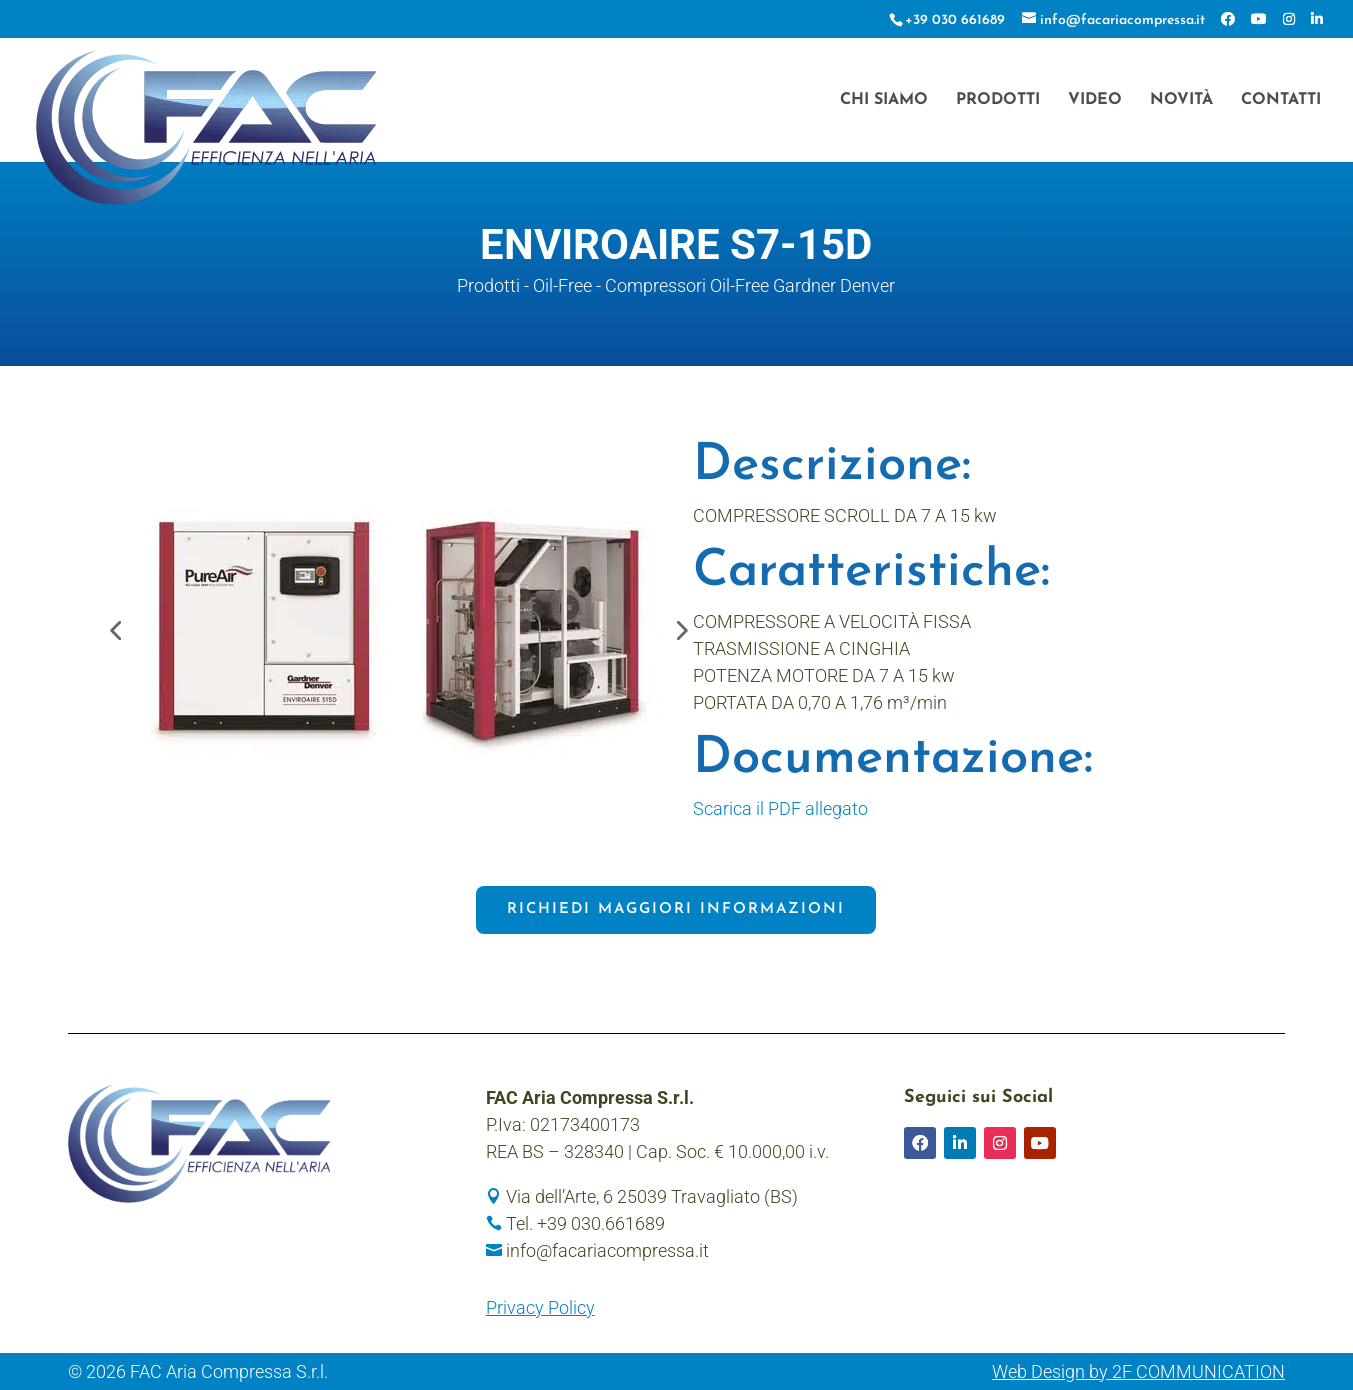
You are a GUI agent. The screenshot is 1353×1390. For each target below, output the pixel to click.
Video (1095, 100)
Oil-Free (562, 285)
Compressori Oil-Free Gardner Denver (750, 285)
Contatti (1281, 100)
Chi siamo (884, 100)
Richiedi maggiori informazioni (676, 909)
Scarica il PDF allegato (780, 808)
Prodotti (998, 100)
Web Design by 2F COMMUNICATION (1138, 1371)
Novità (1181, 100)
